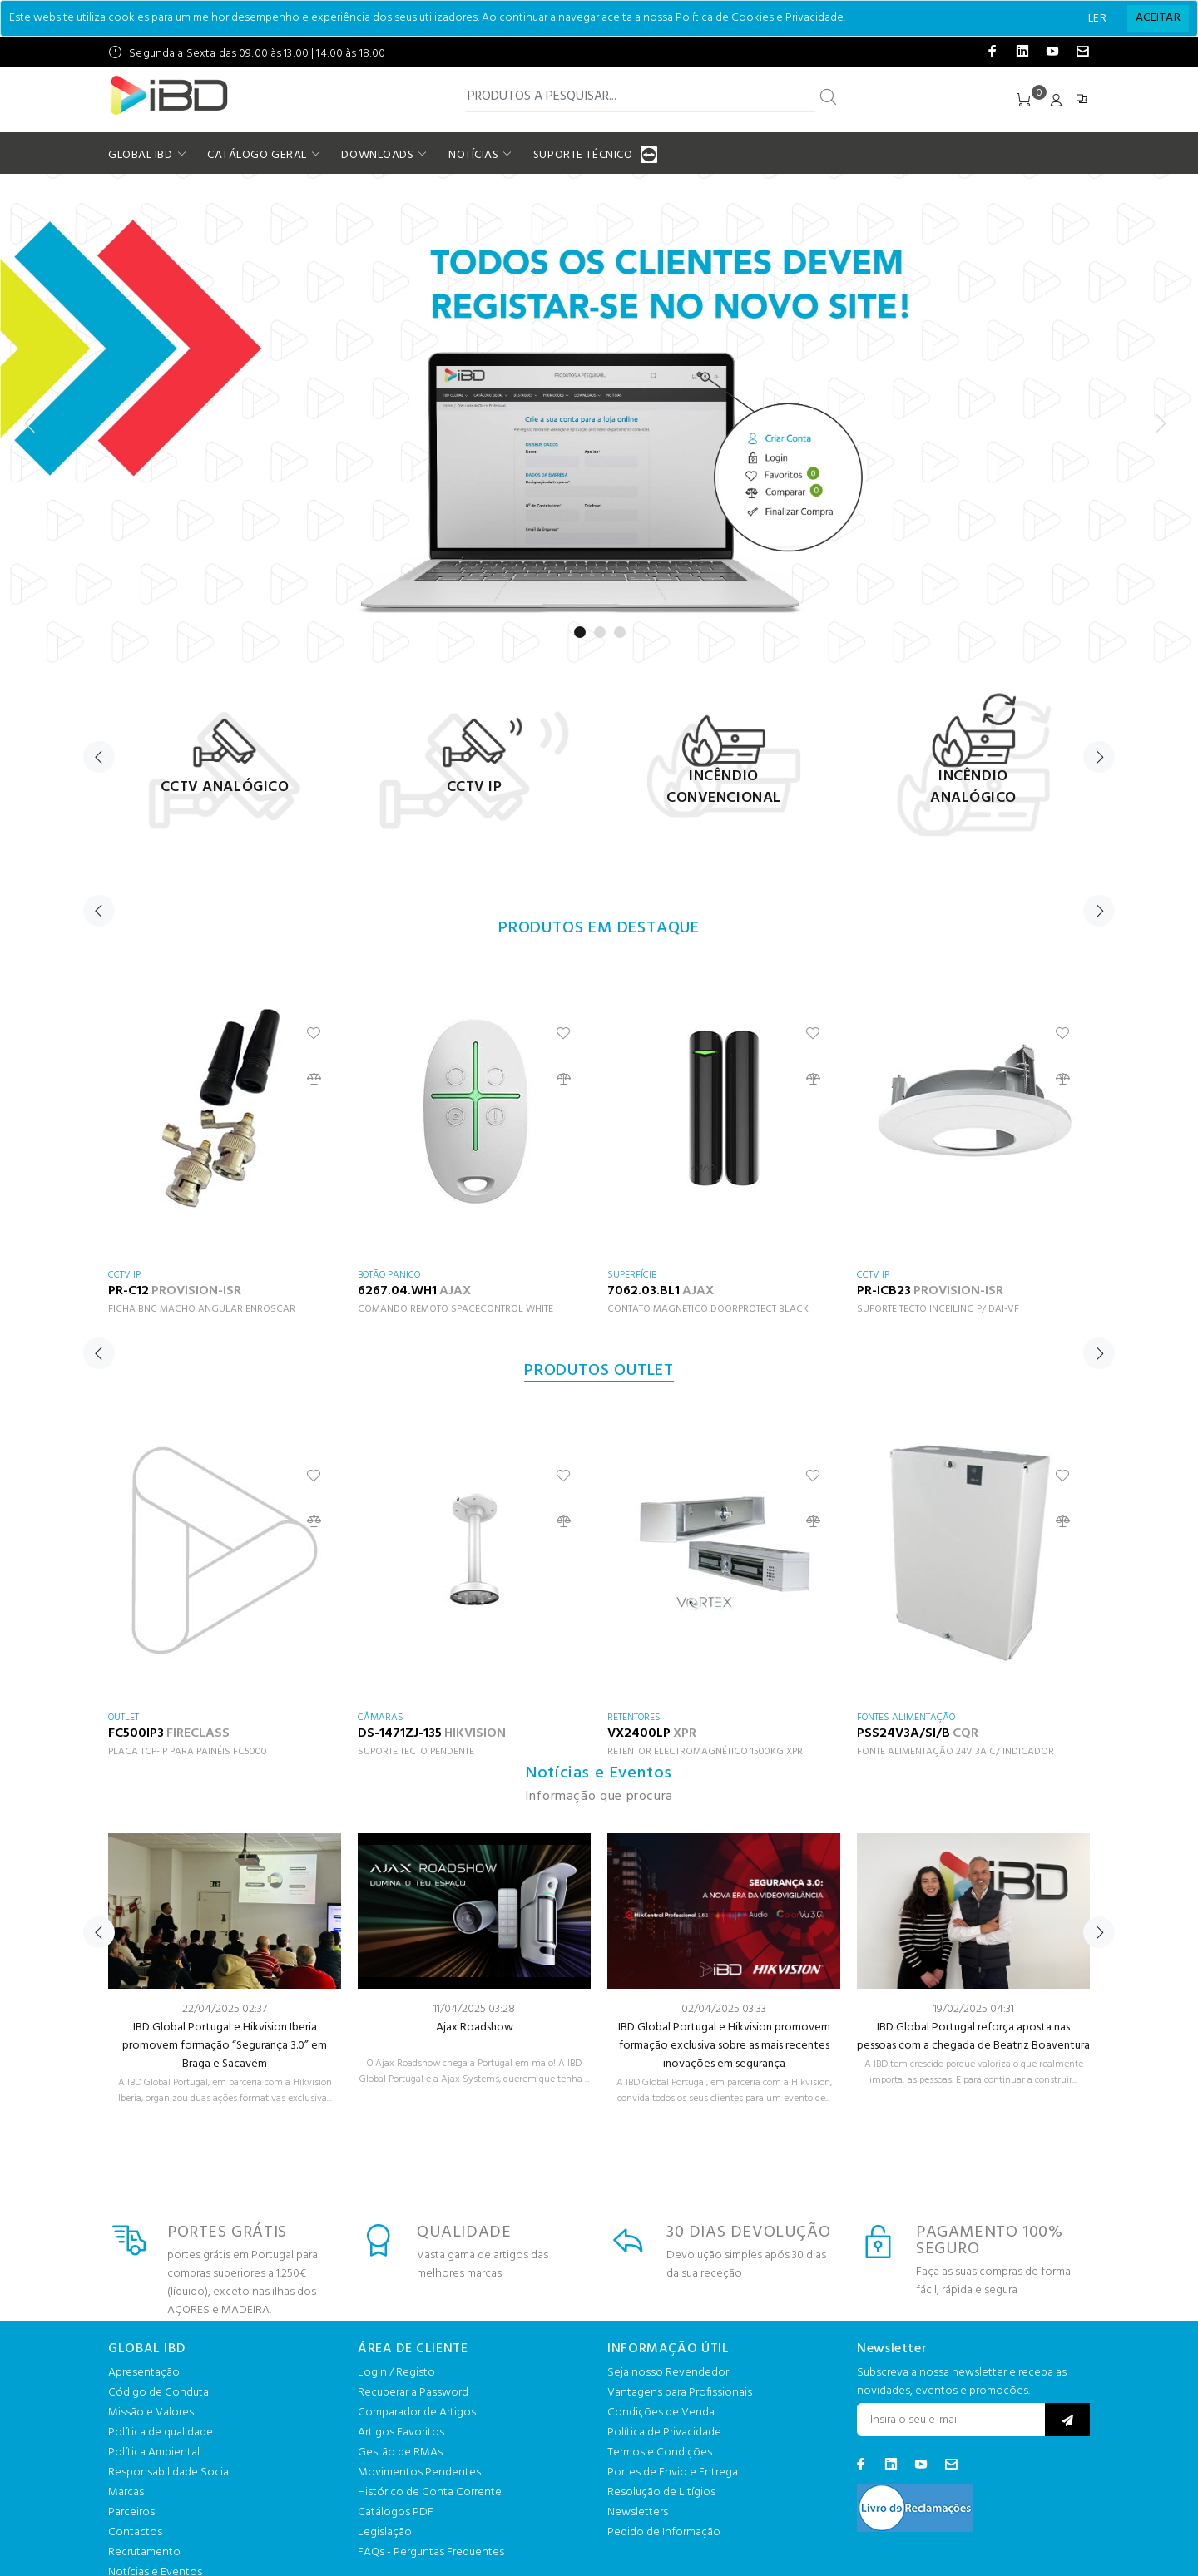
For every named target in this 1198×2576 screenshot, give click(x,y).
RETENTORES (634, 1717)
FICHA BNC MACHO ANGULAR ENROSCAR (201, 1309)
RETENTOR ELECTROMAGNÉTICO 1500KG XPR (705, 1751)
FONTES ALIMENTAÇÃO (906, 1717)
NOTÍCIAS (473, 155)
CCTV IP (124, 1275)
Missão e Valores (151, 2412)
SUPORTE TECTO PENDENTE (416, 1751)
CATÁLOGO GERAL (257, 155)
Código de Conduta (158, 2392)
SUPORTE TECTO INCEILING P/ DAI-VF (938, 1309)
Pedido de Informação (663, 2532)
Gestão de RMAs (400, 2452)
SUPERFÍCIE (631, 1275)
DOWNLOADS (377, 155)
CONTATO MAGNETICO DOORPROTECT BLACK (708, 1309)
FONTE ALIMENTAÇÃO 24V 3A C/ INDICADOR (955, 1751)
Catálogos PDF (395, 2512)
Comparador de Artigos (417, 2412)
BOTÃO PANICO (389, 1275)
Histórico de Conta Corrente (430, 2492)
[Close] (1158, 18)
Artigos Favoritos (401, 2432)
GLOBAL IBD (140, 155)
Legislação (385, 2532)
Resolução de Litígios (661, 2492)
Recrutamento (144, 2552)
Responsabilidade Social (169, 2472)
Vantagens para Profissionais (679, 2392)
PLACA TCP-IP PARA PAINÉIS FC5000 (187, 1751)
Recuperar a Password (413, 2392)
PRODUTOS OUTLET (599, 1371)
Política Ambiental (154, 2452)
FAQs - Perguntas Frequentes (431, 2552)
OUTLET (123, 1717)
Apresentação (144, 2372)
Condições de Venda (661, 2412)
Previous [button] (99, 757)
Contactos (135, 2532)
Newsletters (637, 2512)
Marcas (126, 2492)
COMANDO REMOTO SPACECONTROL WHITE (455, 1309)
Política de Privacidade (664, 2432)
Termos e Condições (659, 2452)
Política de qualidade (160, 2432)
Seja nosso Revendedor (668, 2372)
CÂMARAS (380, 1717)
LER (1097, 18)
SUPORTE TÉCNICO (584, 155)
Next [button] (1099, 757)
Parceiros (131, 2512)
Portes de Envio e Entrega (672, 2472)
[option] (224, 762)
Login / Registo (396, 2372)
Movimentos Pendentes (419, 2472)
